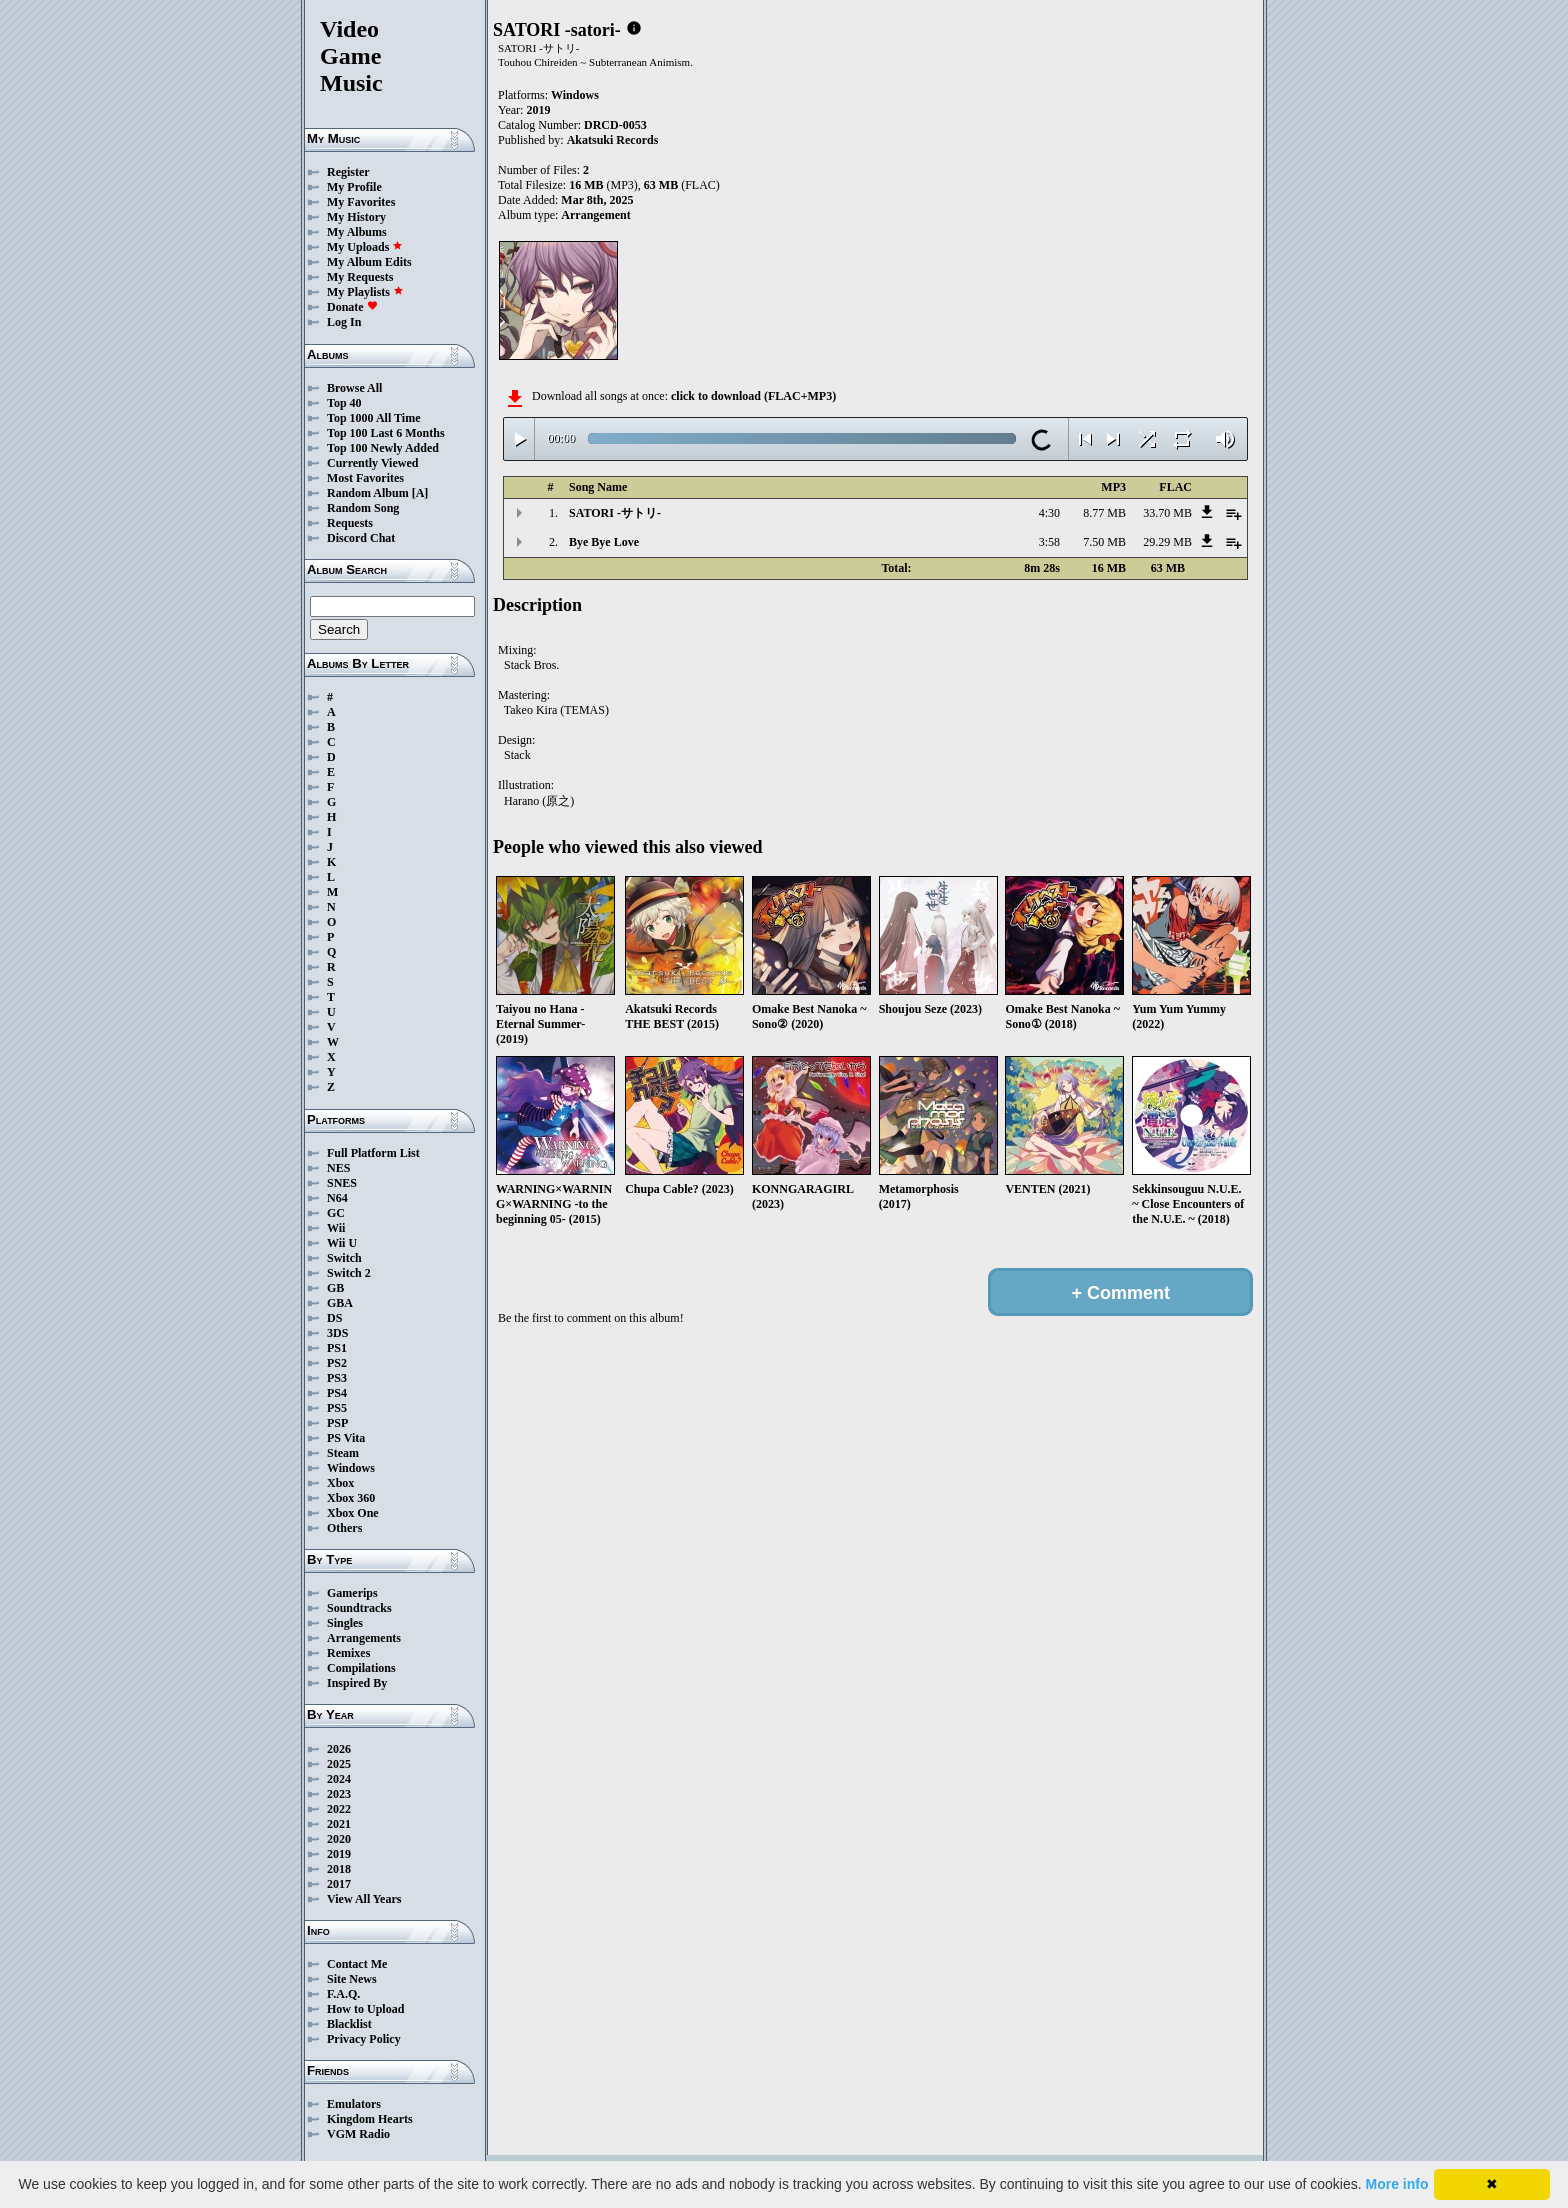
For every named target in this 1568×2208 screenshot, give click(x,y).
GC (336, 1213)
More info (1397, 2184)
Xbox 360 (351, 1498)
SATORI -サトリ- (615, 513)
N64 (337, 1198)
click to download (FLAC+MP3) (753, 396)
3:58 (1049, 542)
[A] (420, 493)
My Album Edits (369, 262)
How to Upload (365, 2009)
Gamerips (352, 1593)
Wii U (342, 1243)
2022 (339, 1809)
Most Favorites (365, 478)
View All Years (364, 1899)
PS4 (337, 1393)
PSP (337, 1423)
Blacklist (349, 2024)
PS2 (337, 1363)
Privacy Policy (364, 2039)
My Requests (360, 277)
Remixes (348, 1653)
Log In (344, 322)
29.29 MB (1167, 542)
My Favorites (361, 202)
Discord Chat (361, 538)
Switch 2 (349, 1273)
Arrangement (595, 215)
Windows (351, 1468)
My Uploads (365, 247)
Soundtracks (359, 1608)
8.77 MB (1104, 513)
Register (348, 172)
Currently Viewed (372, 463)
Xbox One (353, 1513)
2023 (339, 1794)
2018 (339, 1869)
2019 (339, 1854)
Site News (352, 1979)
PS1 (337, 1348)
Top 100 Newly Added (383, 448)
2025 (339, 1764)
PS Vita (346, 1438)
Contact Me (357, 1964)
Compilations (361, 1668)
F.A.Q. (343, 1994)
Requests (350, 523)
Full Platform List (373, 1153)
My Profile (354, 187)
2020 (339, 1839)
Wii (336, 1228)
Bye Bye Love (604, 542)
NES (338, 1168)
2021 (339, 1824)
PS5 (337, 1408)
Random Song (363, 508)
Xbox (340, 1483)
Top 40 (344, 403)
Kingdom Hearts (370, 2119)
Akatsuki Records (613, 140)
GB (335, 1288)
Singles (345, 1623)
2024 (339, 1779)
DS (334, 1318)
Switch (344, 1258)
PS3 (337, 1378)
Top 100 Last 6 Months (386, 433)
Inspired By (357, 1683)
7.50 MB (1104, 542)
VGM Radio (358, 2134)
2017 (339, 1884)
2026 (339, 1749)
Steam (343, 1453)
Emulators (354, 2104)
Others (344, 1528)
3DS (337, 1333)
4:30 (1049, 513)
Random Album (368, 493)
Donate (352, 307)
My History (356, 217)
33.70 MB (1167, 513)
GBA (340, 1303)
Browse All (354, 388)
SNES (342, 1183)
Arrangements (364, 1638)
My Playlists (365, 292)
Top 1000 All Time (373, 418)
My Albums (357, 232)
